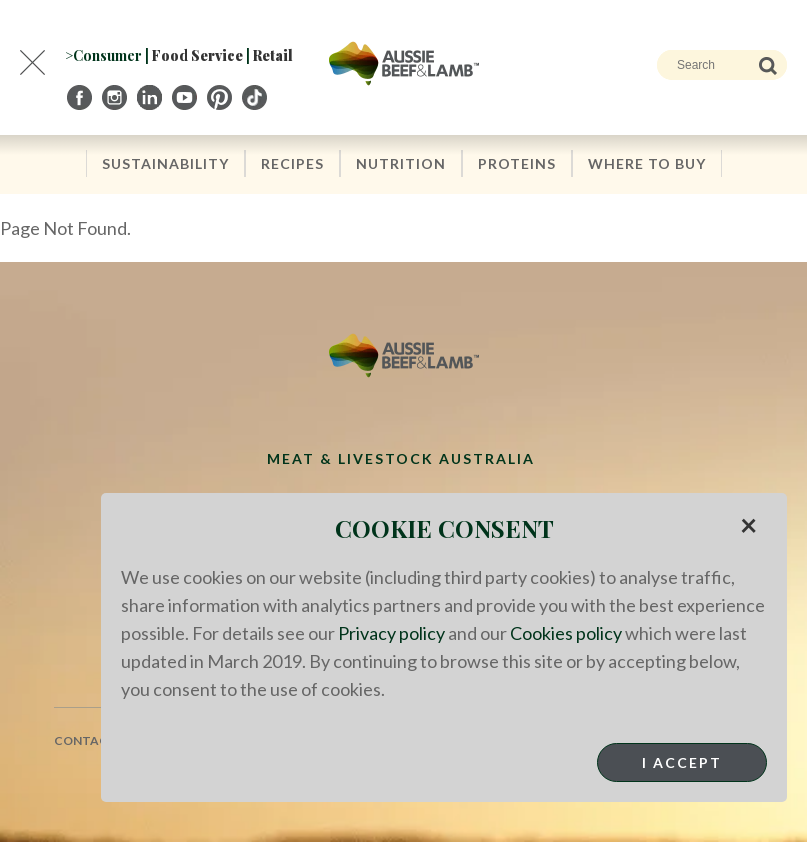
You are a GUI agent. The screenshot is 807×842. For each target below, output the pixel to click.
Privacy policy (391, 633)
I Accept (682, 762)
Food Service (197, 55)
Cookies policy (566, 633)
